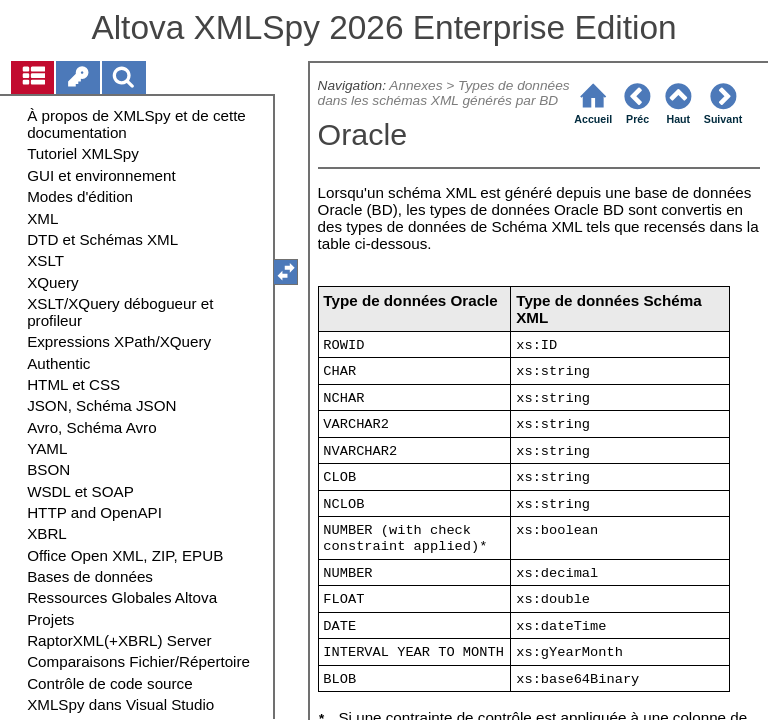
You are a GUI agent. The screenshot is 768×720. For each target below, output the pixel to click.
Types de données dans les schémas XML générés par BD (444, 93)
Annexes (415, 85)
